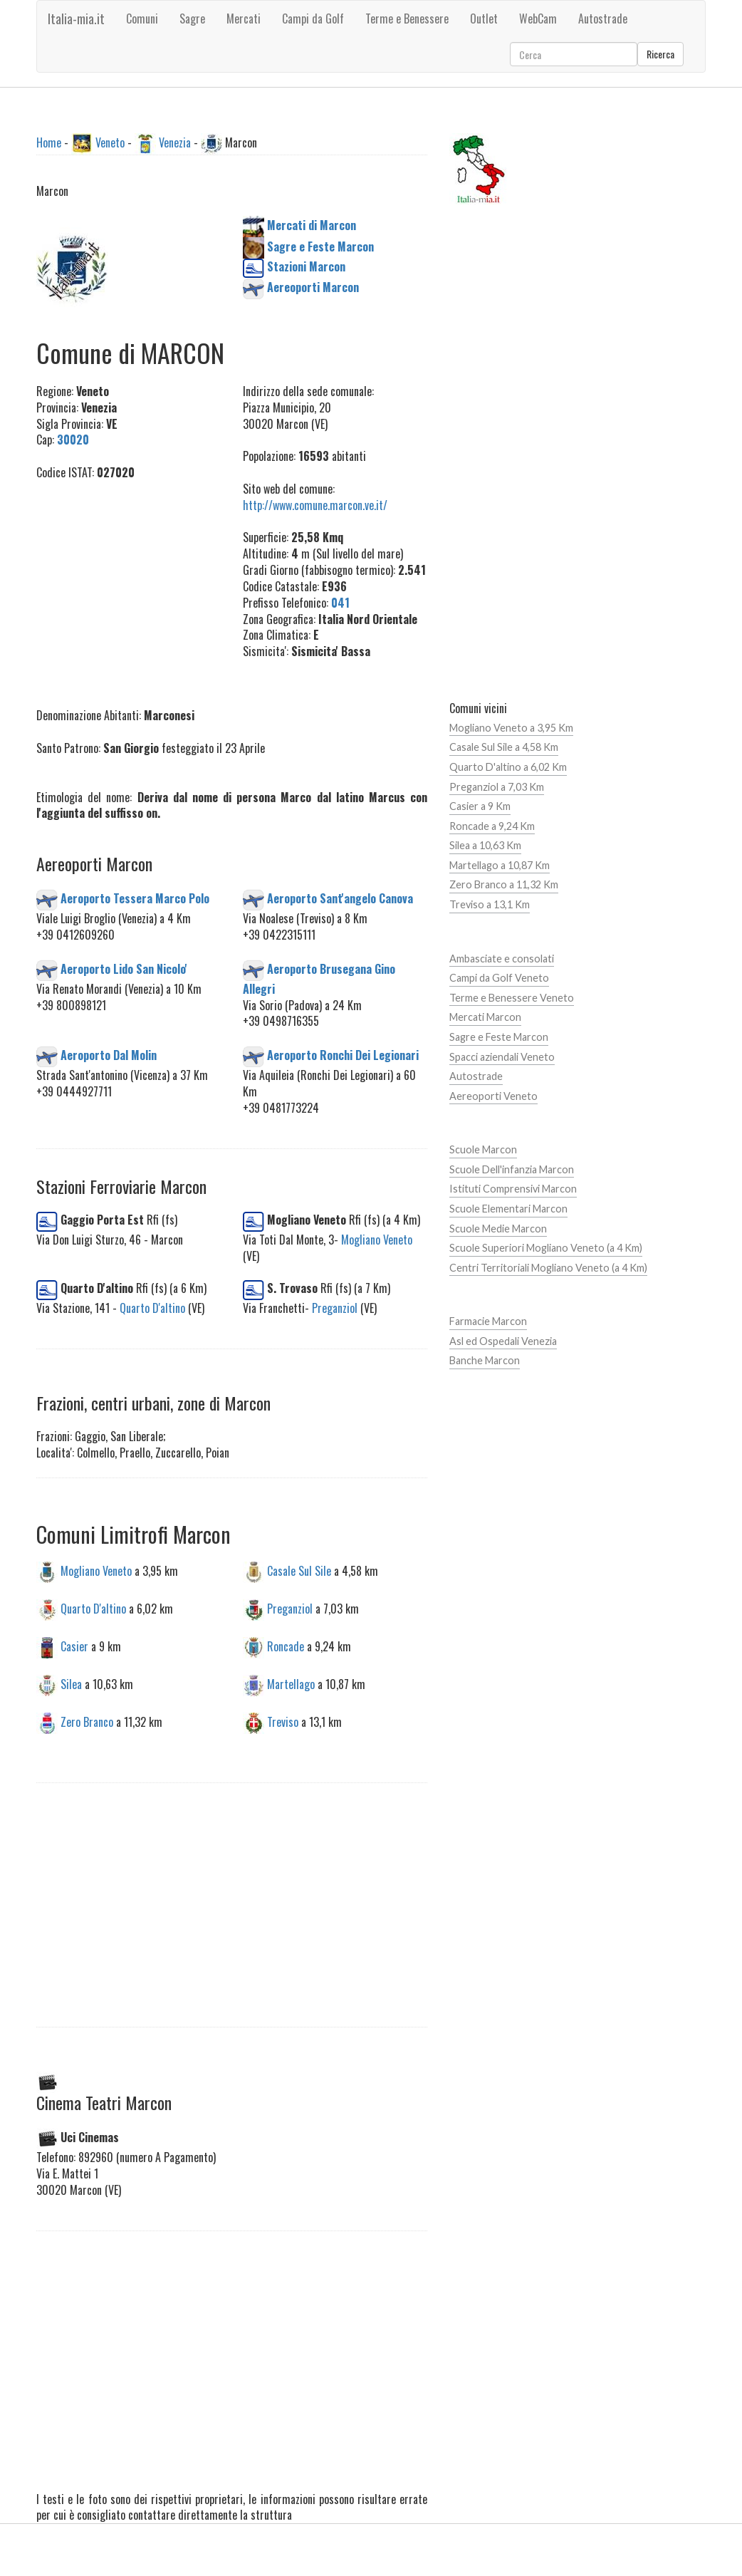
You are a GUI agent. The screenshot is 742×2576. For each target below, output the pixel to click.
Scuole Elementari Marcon (508, 1209)
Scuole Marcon (483, 1149)
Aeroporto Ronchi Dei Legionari (343, 1055)
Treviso (282, 1721)
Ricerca (660, 53)
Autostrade (476, 1076)
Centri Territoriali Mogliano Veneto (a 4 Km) (548, 1268)
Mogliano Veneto (376, 1239)
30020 (73, 439)
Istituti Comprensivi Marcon (513, 1189)
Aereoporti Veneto (493, 1096)
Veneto (110, 142)
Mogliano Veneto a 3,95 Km (511, 728)
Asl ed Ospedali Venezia (503, 1341)
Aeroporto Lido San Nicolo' (124, 968)
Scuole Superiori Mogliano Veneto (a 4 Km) (545, 1248)
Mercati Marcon (485, 1017)
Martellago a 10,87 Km (499, 865)
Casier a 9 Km (480, 806)
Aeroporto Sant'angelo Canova (340, 898)
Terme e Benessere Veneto (511, 998)
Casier (74, 1646)
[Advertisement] (150, 586)
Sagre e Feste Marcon (498, 1037)
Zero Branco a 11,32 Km (503, 884)
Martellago (291, 1684)
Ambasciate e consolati (501, 958)
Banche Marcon (484, 1360)
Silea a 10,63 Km (485, 845)
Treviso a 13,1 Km (489, 904)
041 (340, 602)
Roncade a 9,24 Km (492, 826)
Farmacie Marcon (488, 1321)
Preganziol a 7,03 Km (496, 787)
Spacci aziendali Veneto (502, 1057)
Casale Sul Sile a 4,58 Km (503, 747)
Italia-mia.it (76, 18)
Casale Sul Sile (299, 1570)
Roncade (285, 1646)
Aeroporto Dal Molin (109, 1055)
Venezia (175, 142)
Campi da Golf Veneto (499, 978)
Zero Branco (87, 1721)
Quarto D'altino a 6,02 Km (508, 767)
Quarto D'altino (152, 1307)
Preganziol (334, 1307)
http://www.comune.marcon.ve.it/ (315, 505)
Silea (71, 1684)
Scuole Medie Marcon (498, 1228)
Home (48, 142)
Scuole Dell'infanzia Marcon (511, 1169)
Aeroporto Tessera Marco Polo (135, 898)
